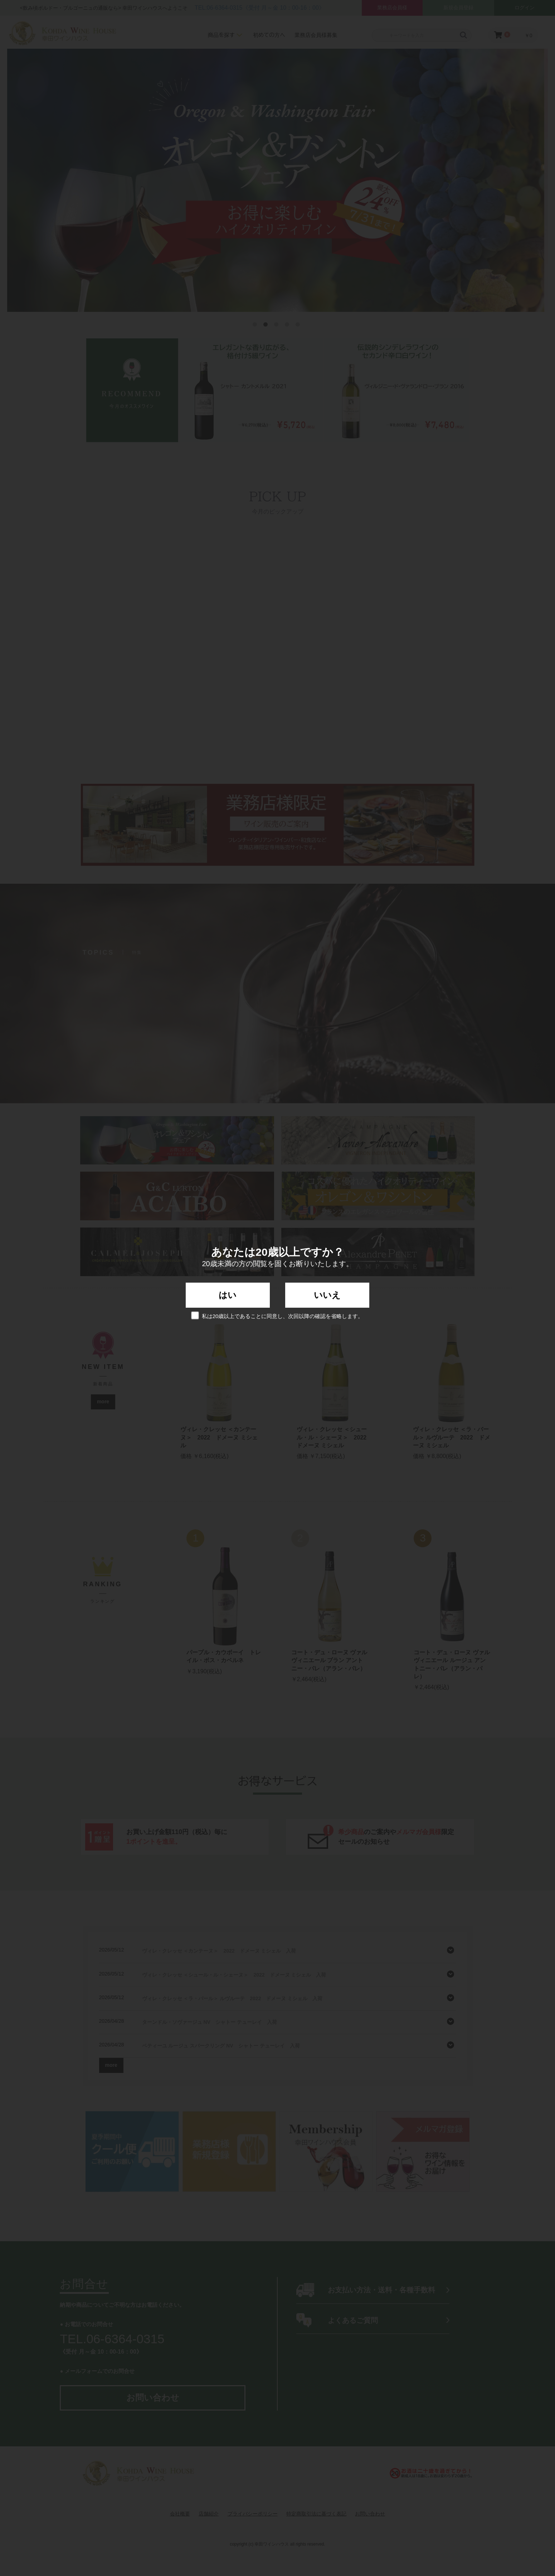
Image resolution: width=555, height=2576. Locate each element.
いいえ (327, 1295)
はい (228, 1295)
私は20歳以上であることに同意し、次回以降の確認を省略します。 (278, 1315)
